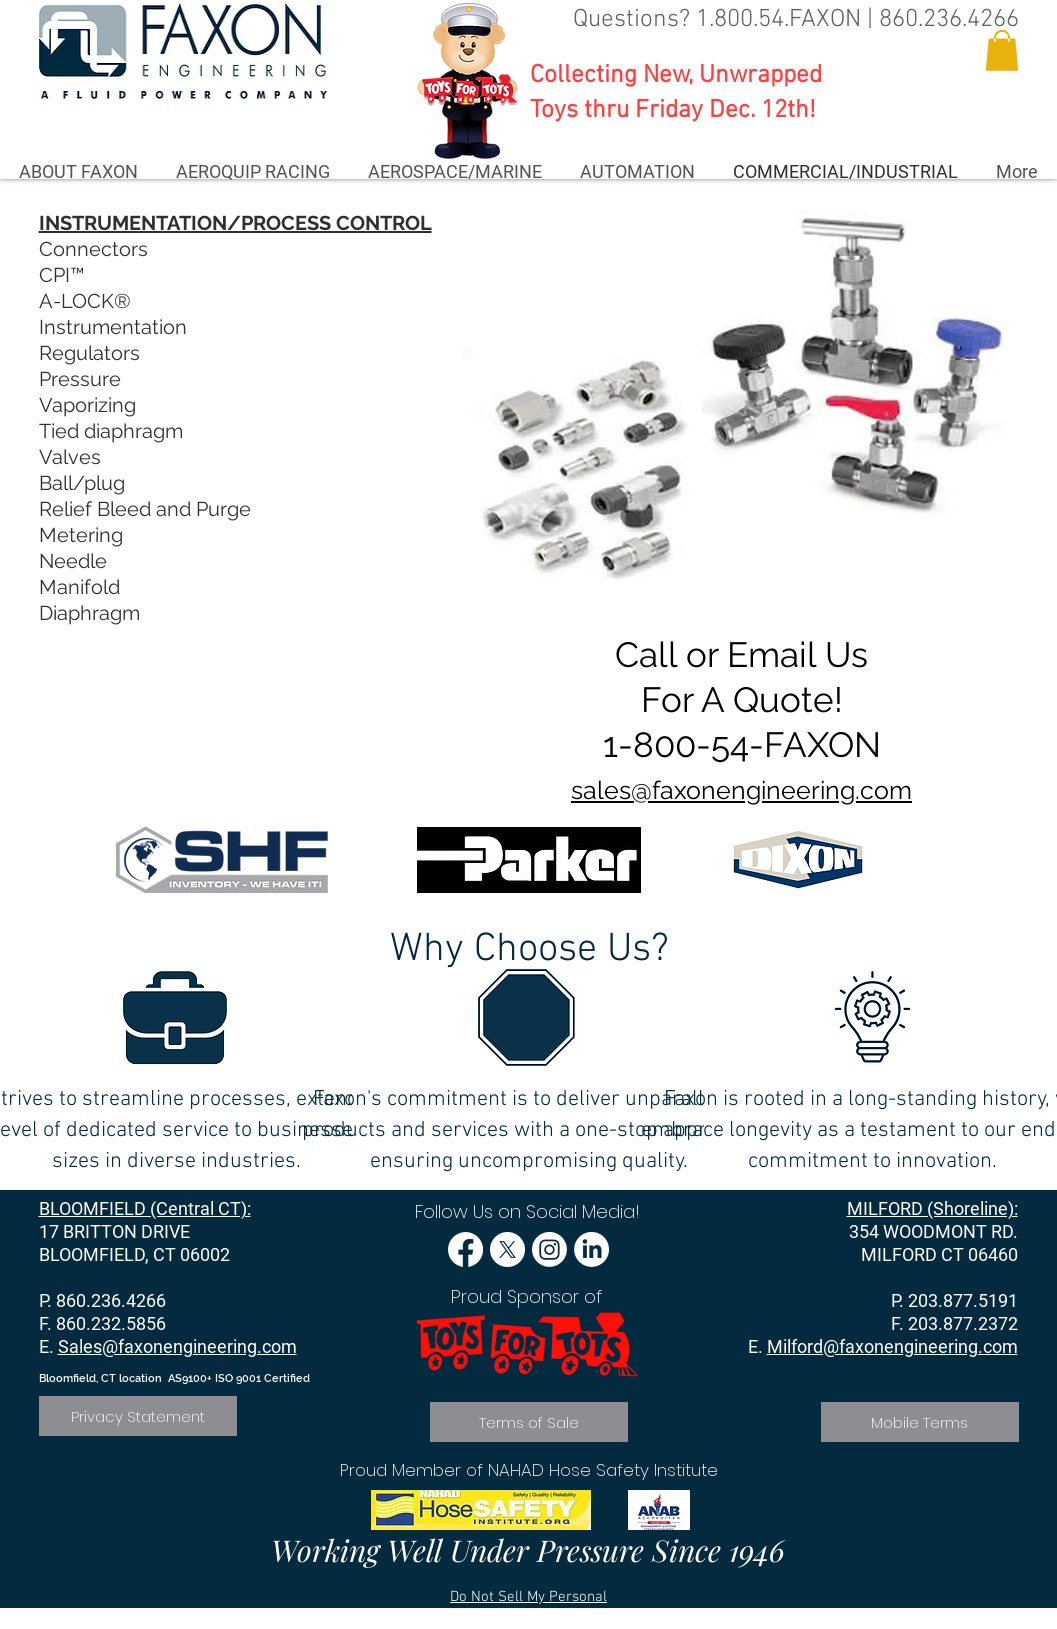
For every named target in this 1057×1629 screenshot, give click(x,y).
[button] (1002, 50)
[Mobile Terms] (920, 1422)
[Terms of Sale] (529, 1422)
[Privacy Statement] (138, 1416)
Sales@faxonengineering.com (177, 1346)
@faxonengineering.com (920, 1346)
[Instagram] (549, 1249)
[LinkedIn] (591, 1249)
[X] (507, 1249)
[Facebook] (465, 1249)
